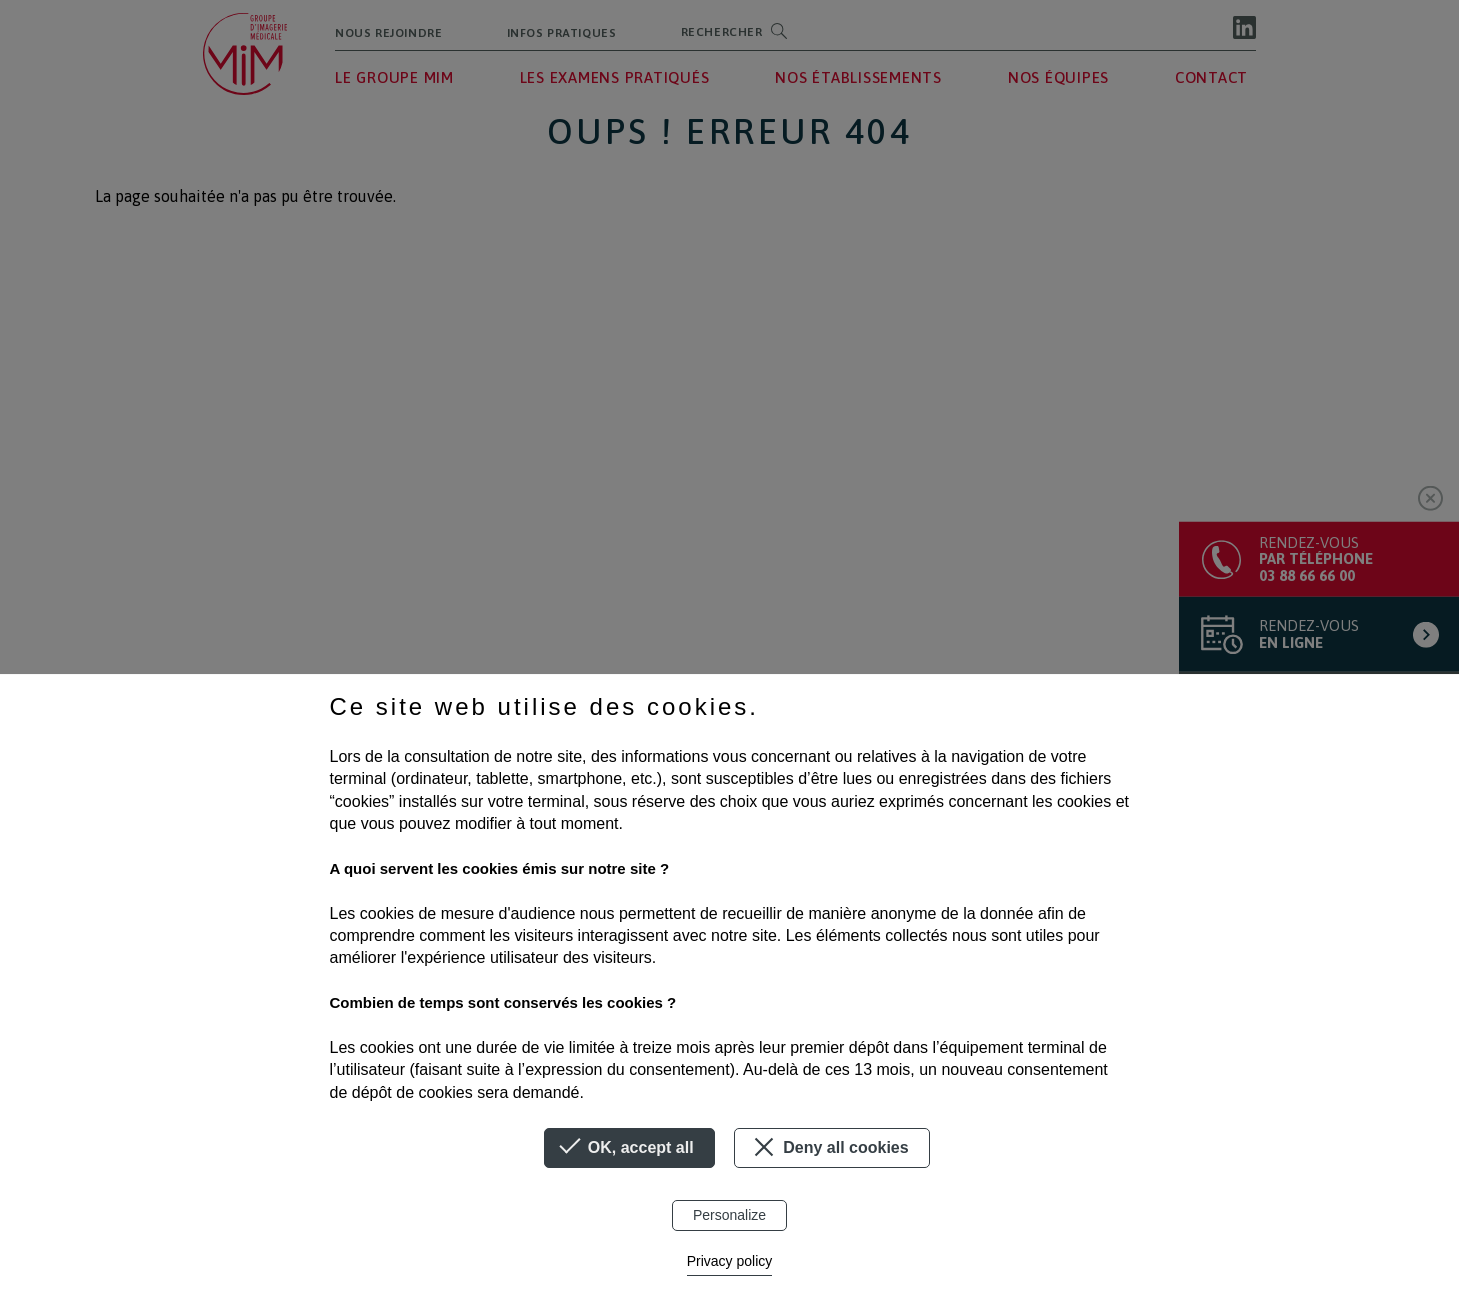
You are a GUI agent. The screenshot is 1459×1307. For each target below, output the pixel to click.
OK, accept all (629, 1148)
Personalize (729, 1215)
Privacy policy (730, 1261)
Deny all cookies (828, 1147)
